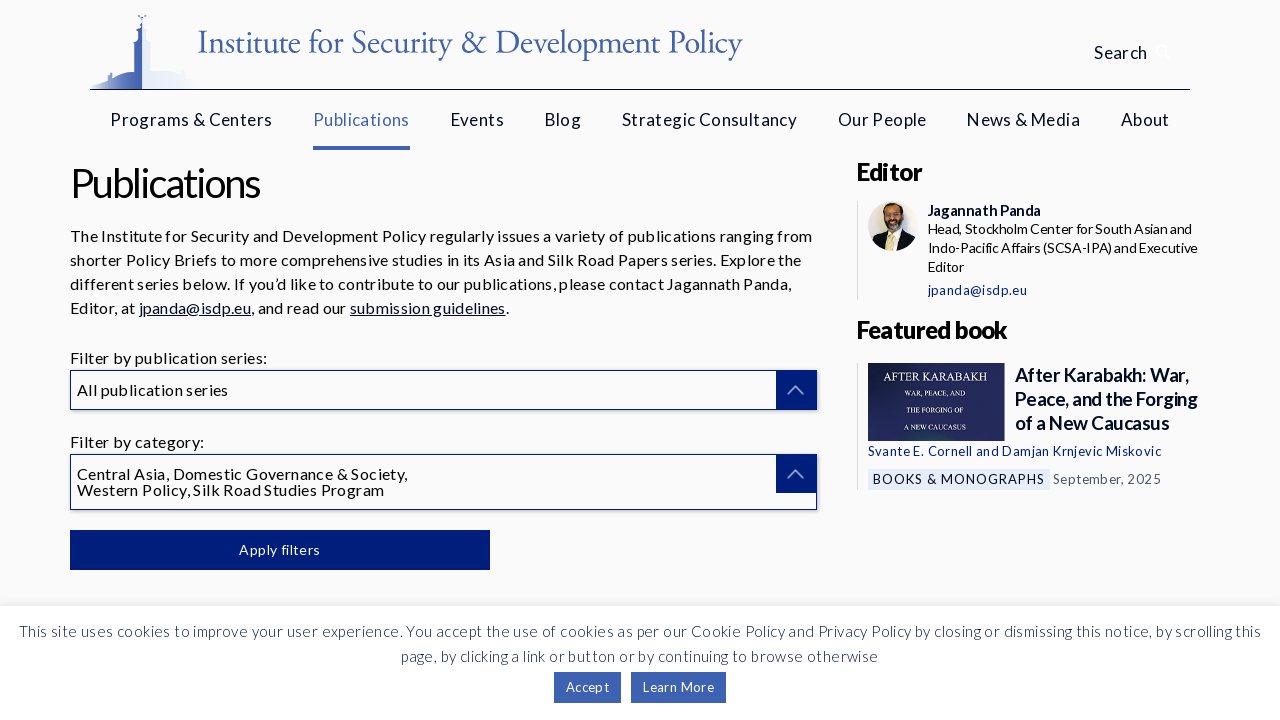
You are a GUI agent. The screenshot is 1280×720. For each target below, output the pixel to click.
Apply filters (279, 549)
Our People (882, 119)
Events (477, 119)
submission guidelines (428, 307)
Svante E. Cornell (920, 451)
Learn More (678, 687)
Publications (361, 119)
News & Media (1023, 119)
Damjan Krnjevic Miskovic (1081, 451)
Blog (563, 119)
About (1145, 119)
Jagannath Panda (984, 210)
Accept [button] (587, 687)
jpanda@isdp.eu (195, 307)
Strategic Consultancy (709, 119)
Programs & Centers (191, 119)
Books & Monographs (959, 479)
